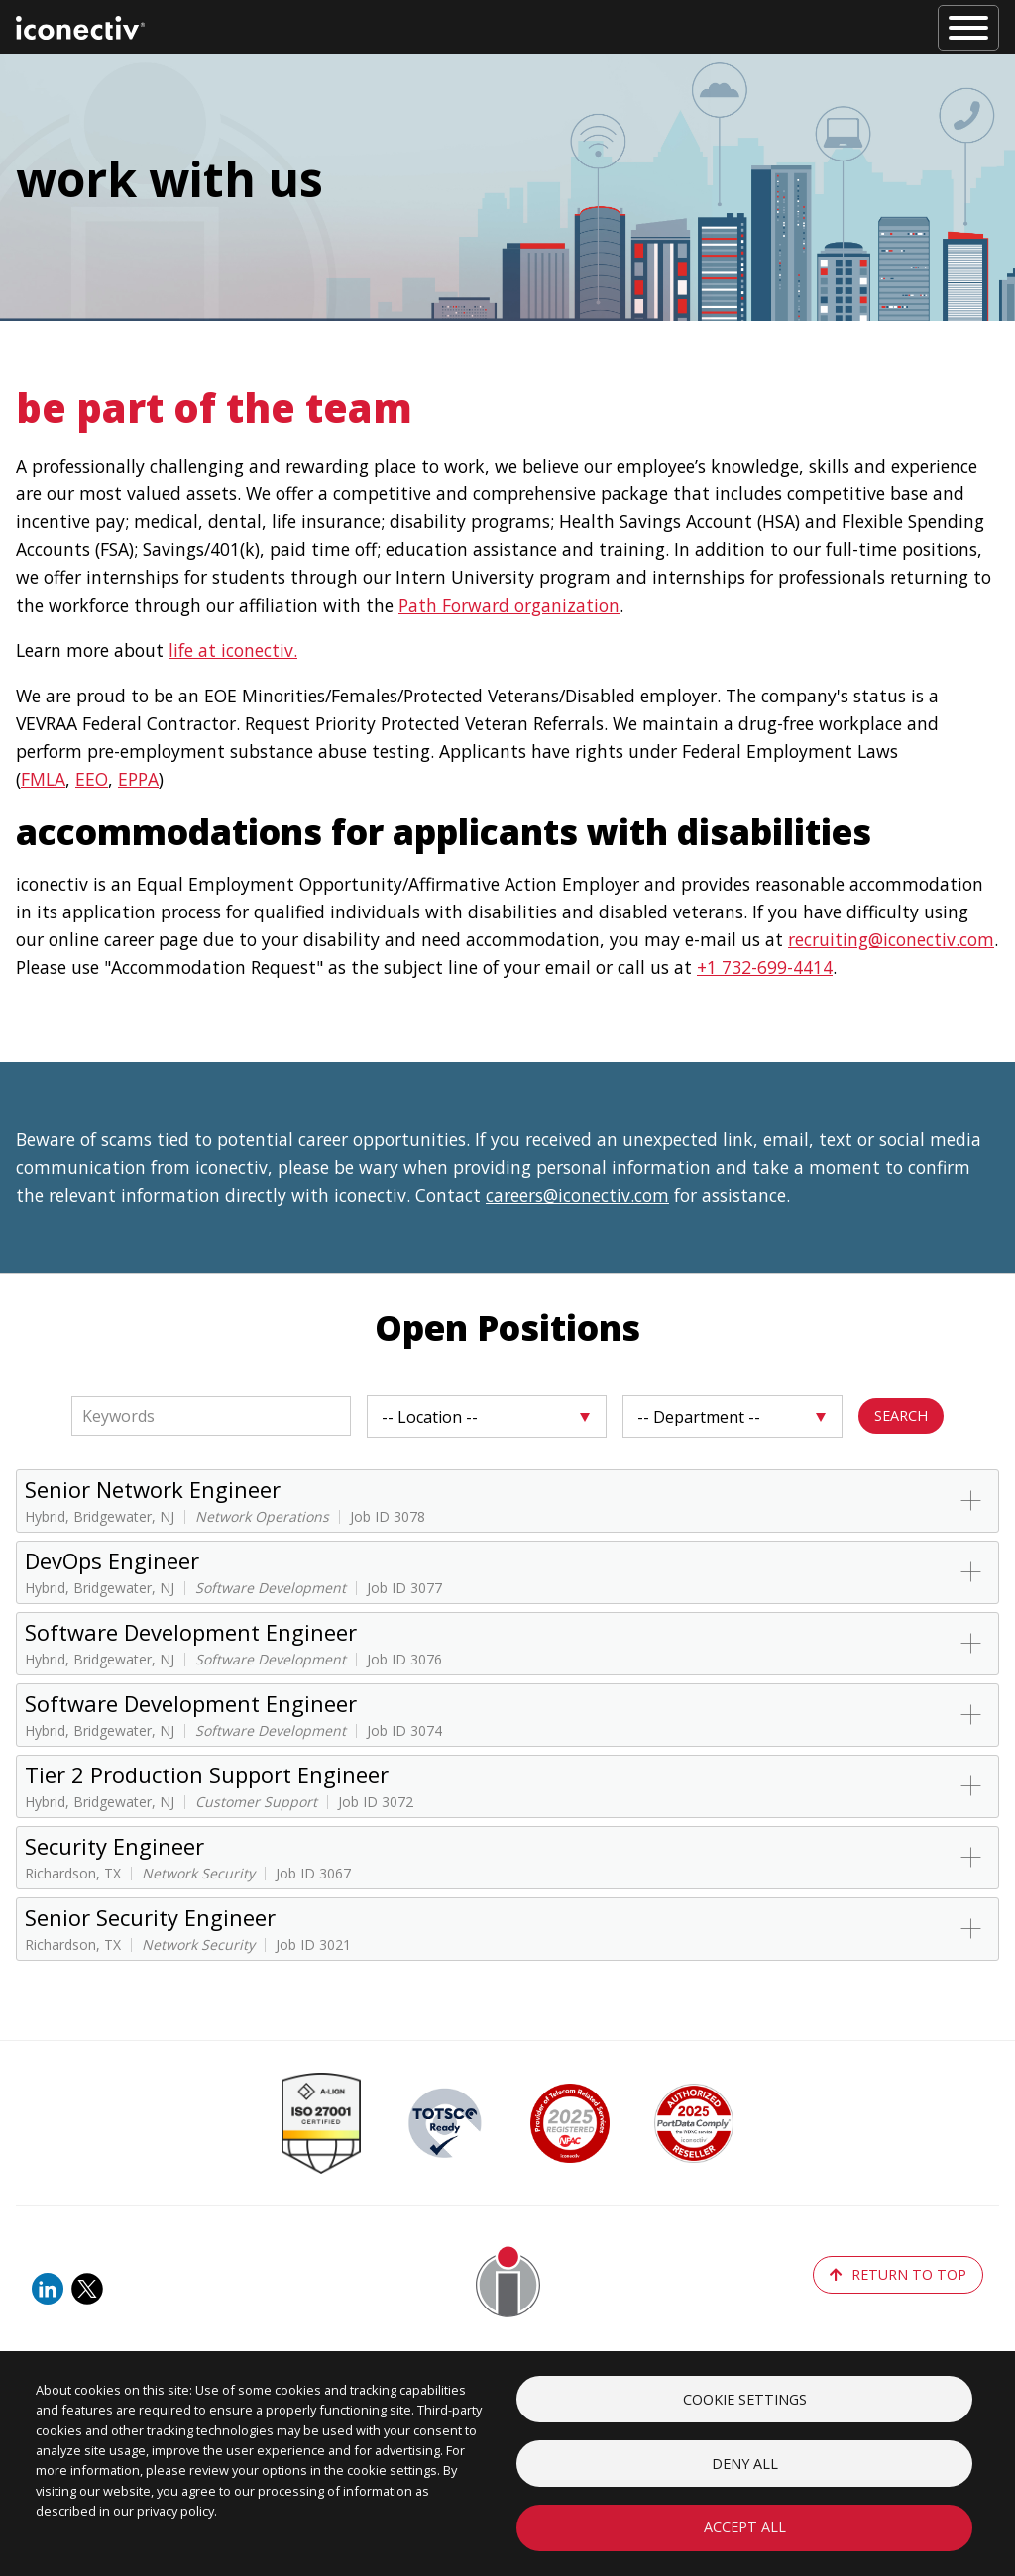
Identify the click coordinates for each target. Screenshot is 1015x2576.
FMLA (43, 779)
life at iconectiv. (233, 650)
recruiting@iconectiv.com (891, 939)
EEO (91, 779)
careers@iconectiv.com (577, 1195)
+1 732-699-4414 (765, 967)
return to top (898, 2274)
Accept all (745, 2527)
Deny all (745, 2461)
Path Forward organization (509, 605)
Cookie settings (745, 2396)
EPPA (138, 779)
